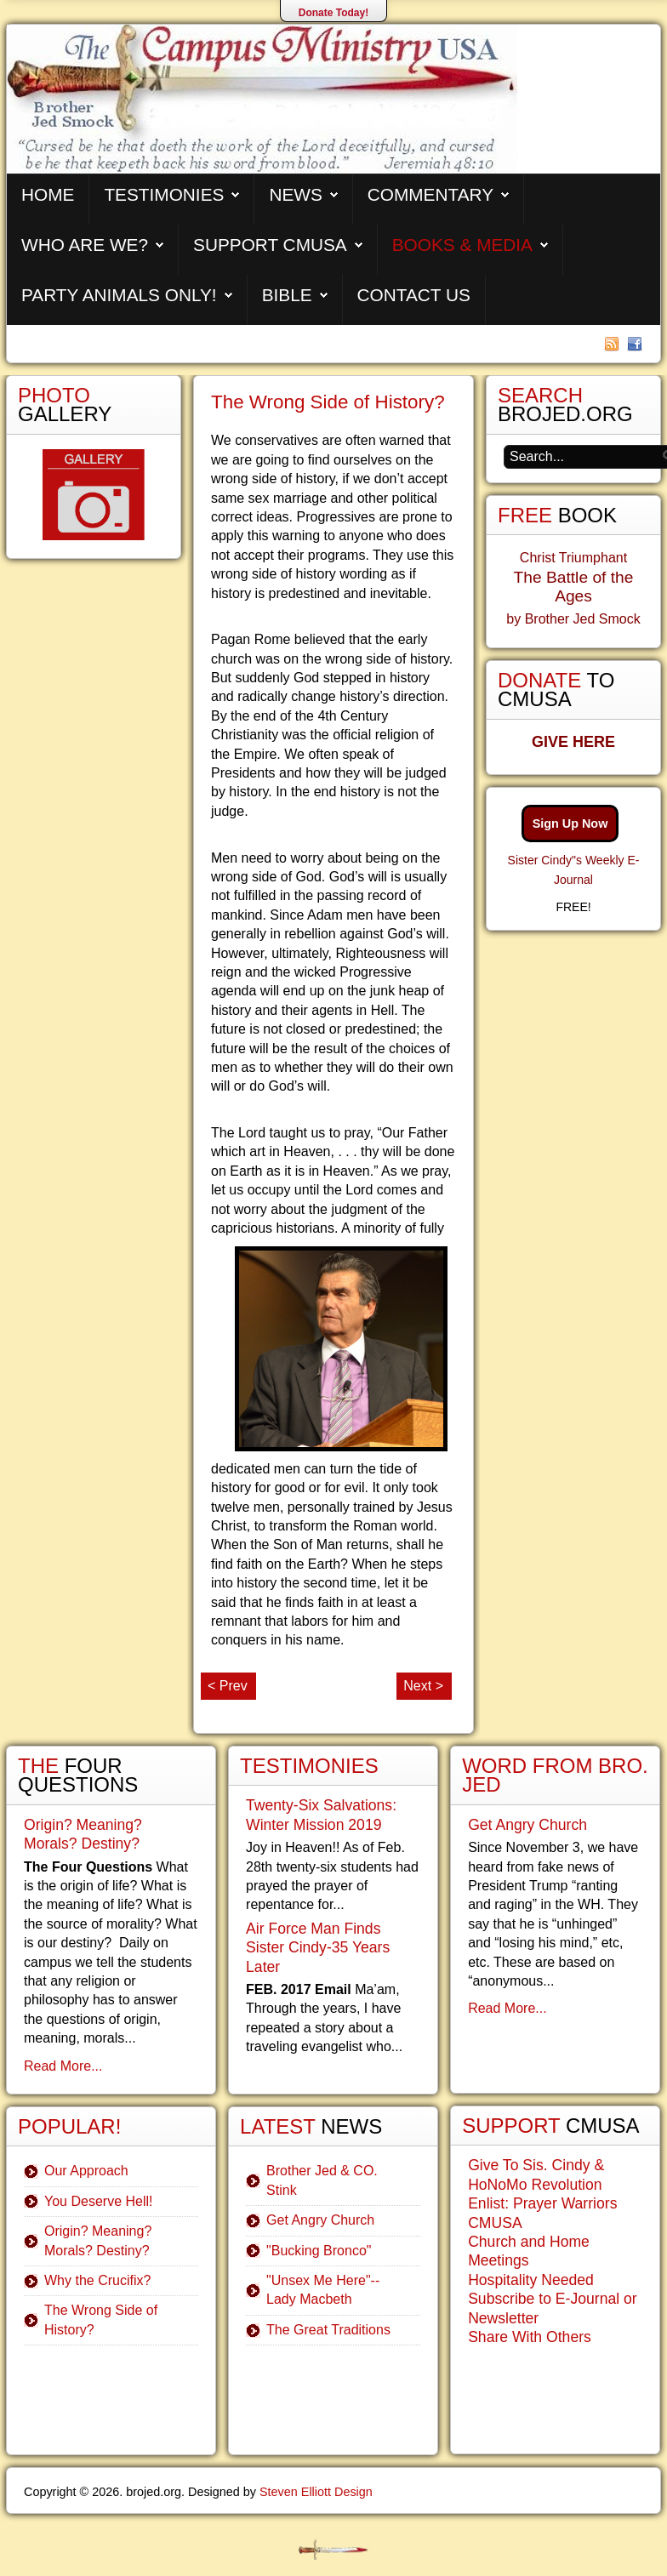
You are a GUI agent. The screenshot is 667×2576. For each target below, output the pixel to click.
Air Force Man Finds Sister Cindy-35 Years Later (318, 1947)
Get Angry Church (320, 2220)
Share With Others (529, 2336)
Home (47, 194)
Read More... (63, 2066)
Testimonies (164, 194)
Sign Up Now (570, 823)
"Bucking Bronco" (318, 2250)
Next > (423, 1685)
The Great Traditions (328, 2329)
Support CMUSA (270, 244)
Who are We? (84, 244)
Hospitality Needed (531, 2279)
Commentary (430, 194)
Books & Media (462, 244)
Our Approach (86, 2170)
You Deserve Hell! (98, 2201)
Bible (287, 295)
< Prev (228, 1685)
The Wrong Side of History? (328, 402)
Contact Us (413, 295)
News (295, 194)
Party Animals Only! (119, 295)
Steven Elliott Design (316, 2492)
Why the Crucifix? (97, 2280)
